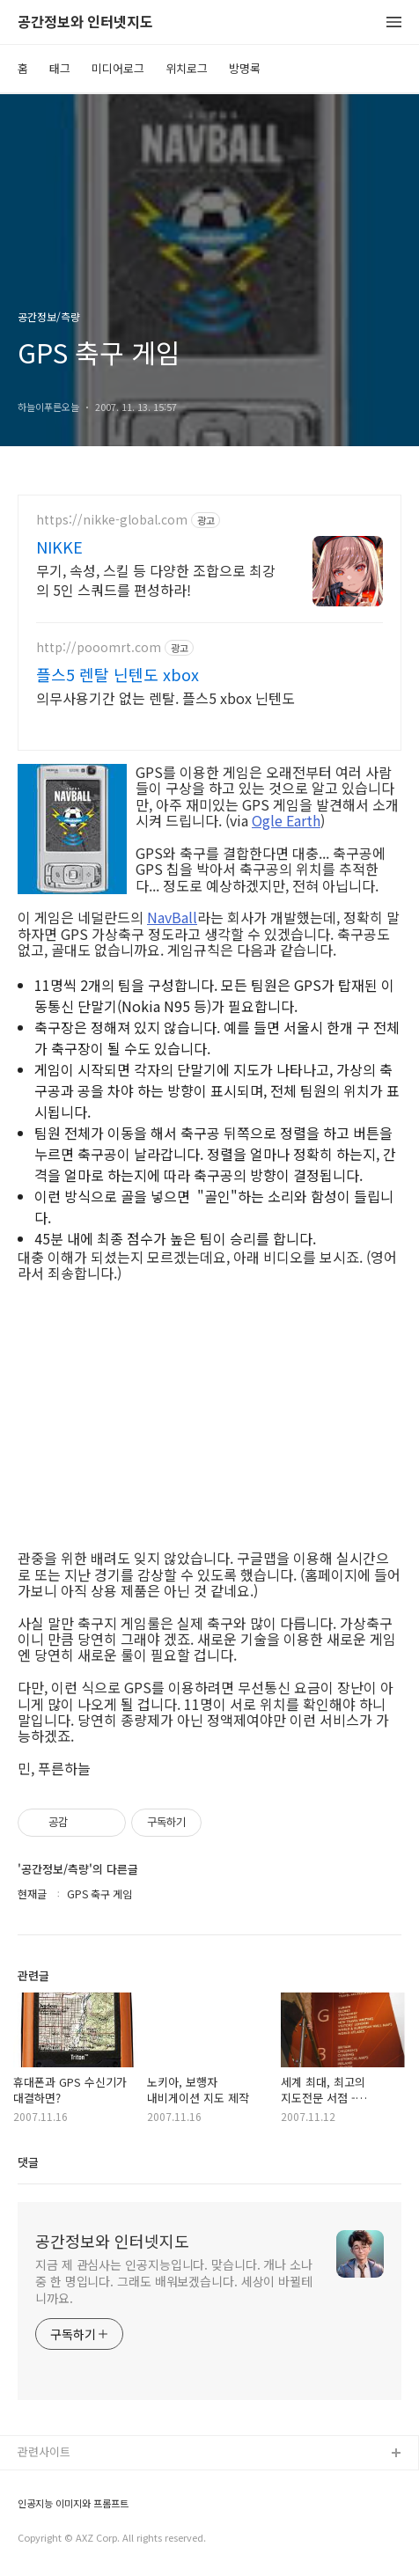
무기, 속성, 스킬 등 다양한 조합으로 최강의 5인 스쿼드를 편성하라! (156, 579)
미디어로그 (118, 68)
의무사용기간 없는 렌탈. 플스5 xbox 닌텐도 (165, 697)
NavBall (172, 917)
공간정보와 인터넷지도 (85, 22)
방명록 (245, 68)
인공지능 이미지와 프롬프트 (73, 2503)
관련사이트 (44, 2451)
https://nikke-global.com (111, 519)
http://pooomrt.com (98, 647)
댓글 (28, 2162)
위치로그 (186, 68)
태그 (59, 68)
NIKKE (59, 546)
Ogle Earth (286, 820)
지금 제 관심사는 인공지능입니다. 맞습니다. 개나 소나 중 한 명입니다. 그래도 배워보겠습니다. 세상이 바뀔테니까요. (173, 2281)
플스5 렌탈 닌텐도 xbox (117, 674)
